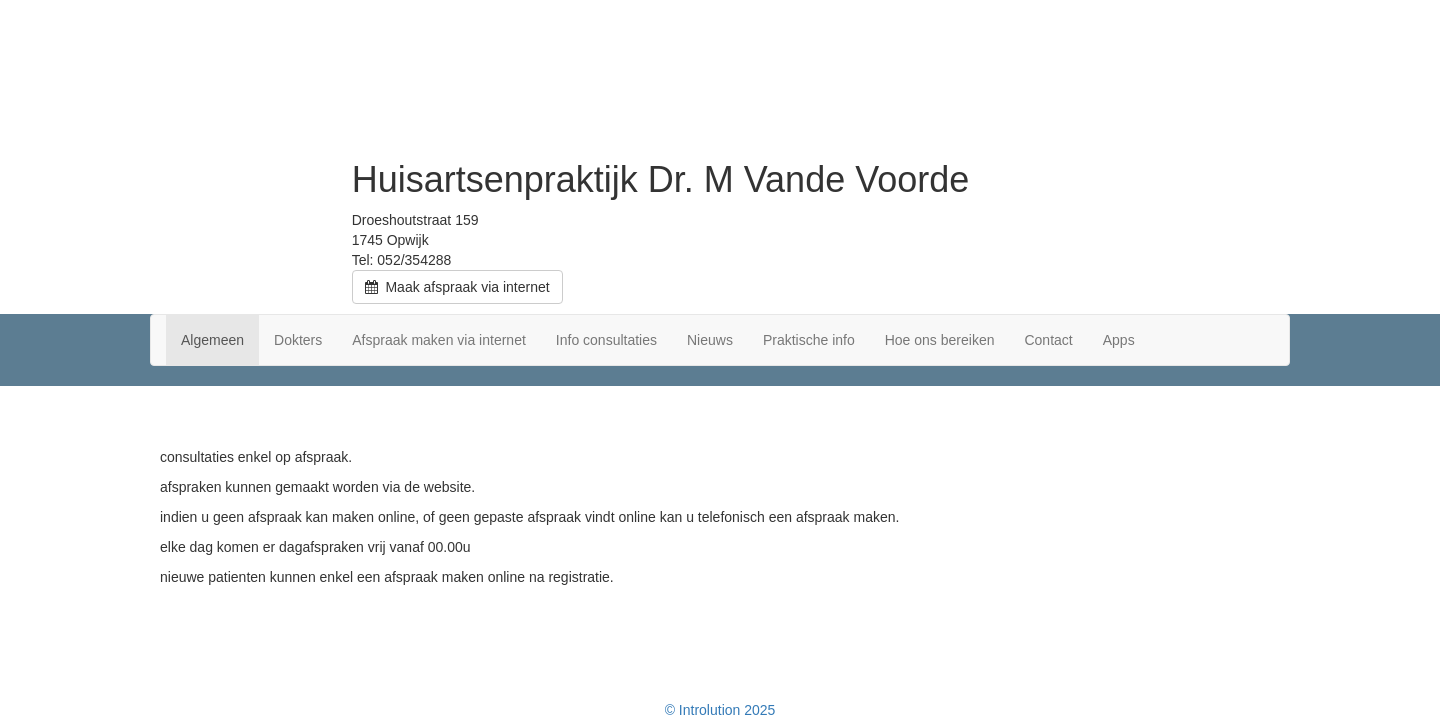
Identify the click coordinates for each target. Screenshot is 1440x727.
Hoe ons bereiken (940, 340)
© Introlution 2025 (720, 710)
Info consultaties (606, 340)
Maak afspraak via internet (457, 287)
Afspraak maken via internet (439, 340)
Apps (1119, 340)
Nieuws (710, 340)
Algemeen (212, 340)
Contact (1048, 340)
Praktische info (809, 340)
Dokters (298, 340)
